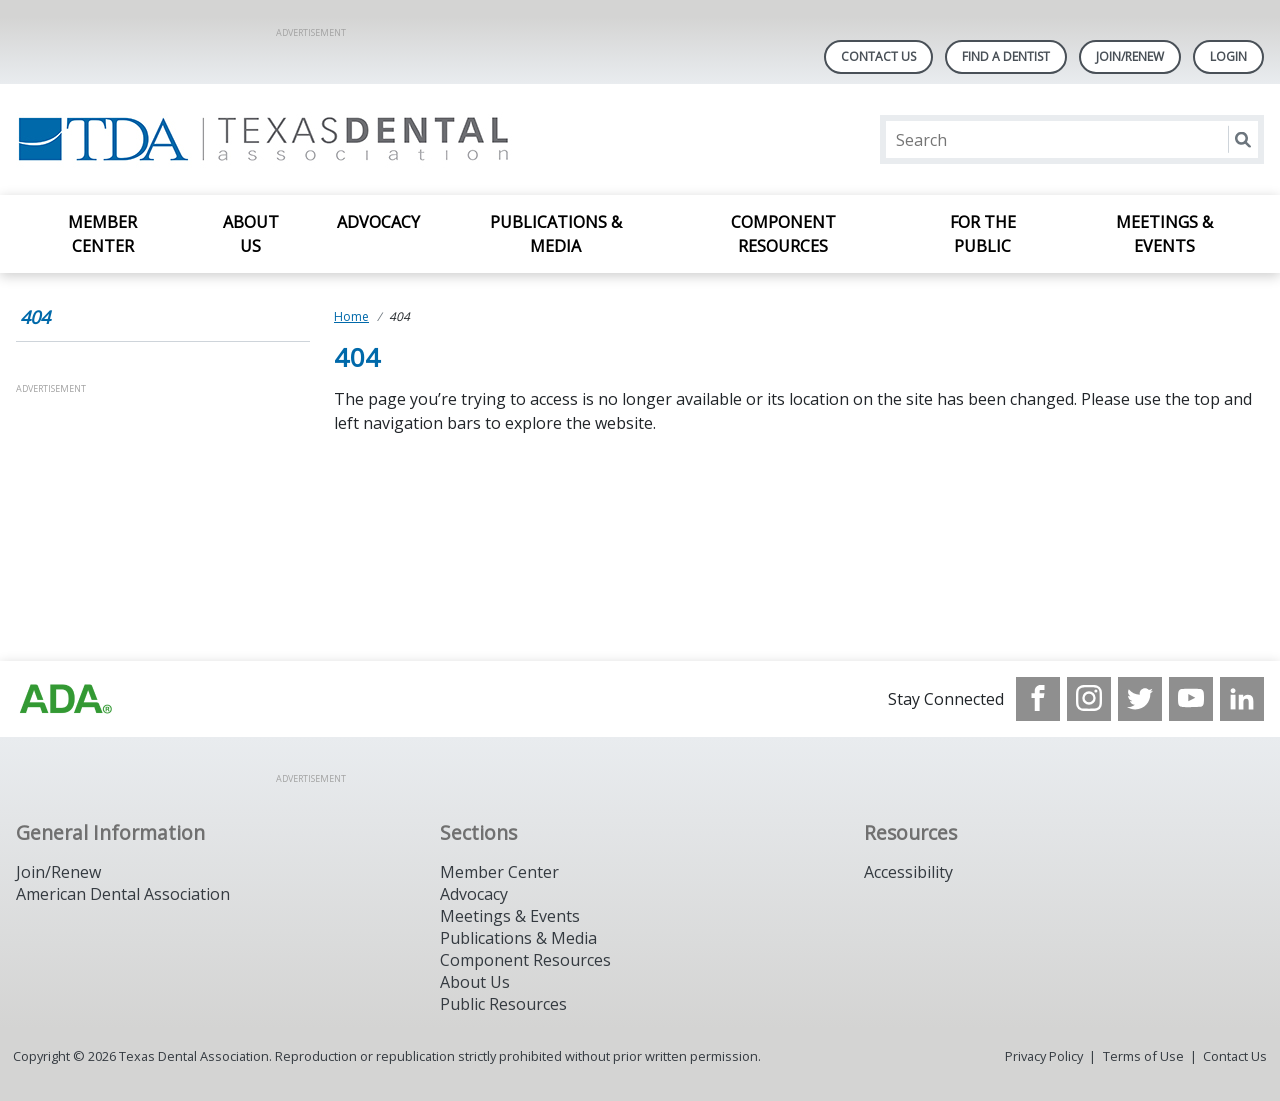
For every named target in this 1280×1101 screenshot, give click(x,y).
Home (351, 316)
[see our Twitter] (1140, 699)
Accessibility (908, 872)
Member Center (102, 234)
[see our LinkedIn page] (1242, 699)
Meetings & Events (1164, 234)
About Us (251, 234)
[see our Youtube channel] (1191, 699)
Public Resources (503, 1004)
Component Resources (783, 234)
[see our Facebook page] (1038, 699)
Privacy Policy (1044, 1056)
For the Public (983, 234)
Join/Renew (1130, 56)
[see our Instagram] (1089, 699)
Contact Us (878, 56)
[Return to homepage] (274, 139)
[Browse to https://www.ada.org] (66, 699)
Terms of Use (1143, 1056)
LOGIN (1228, 56)
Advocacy (378, 222)
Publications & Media (556, 234)
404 (35, 317)
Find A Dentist (1006, 56)
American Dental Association (123, 894)
